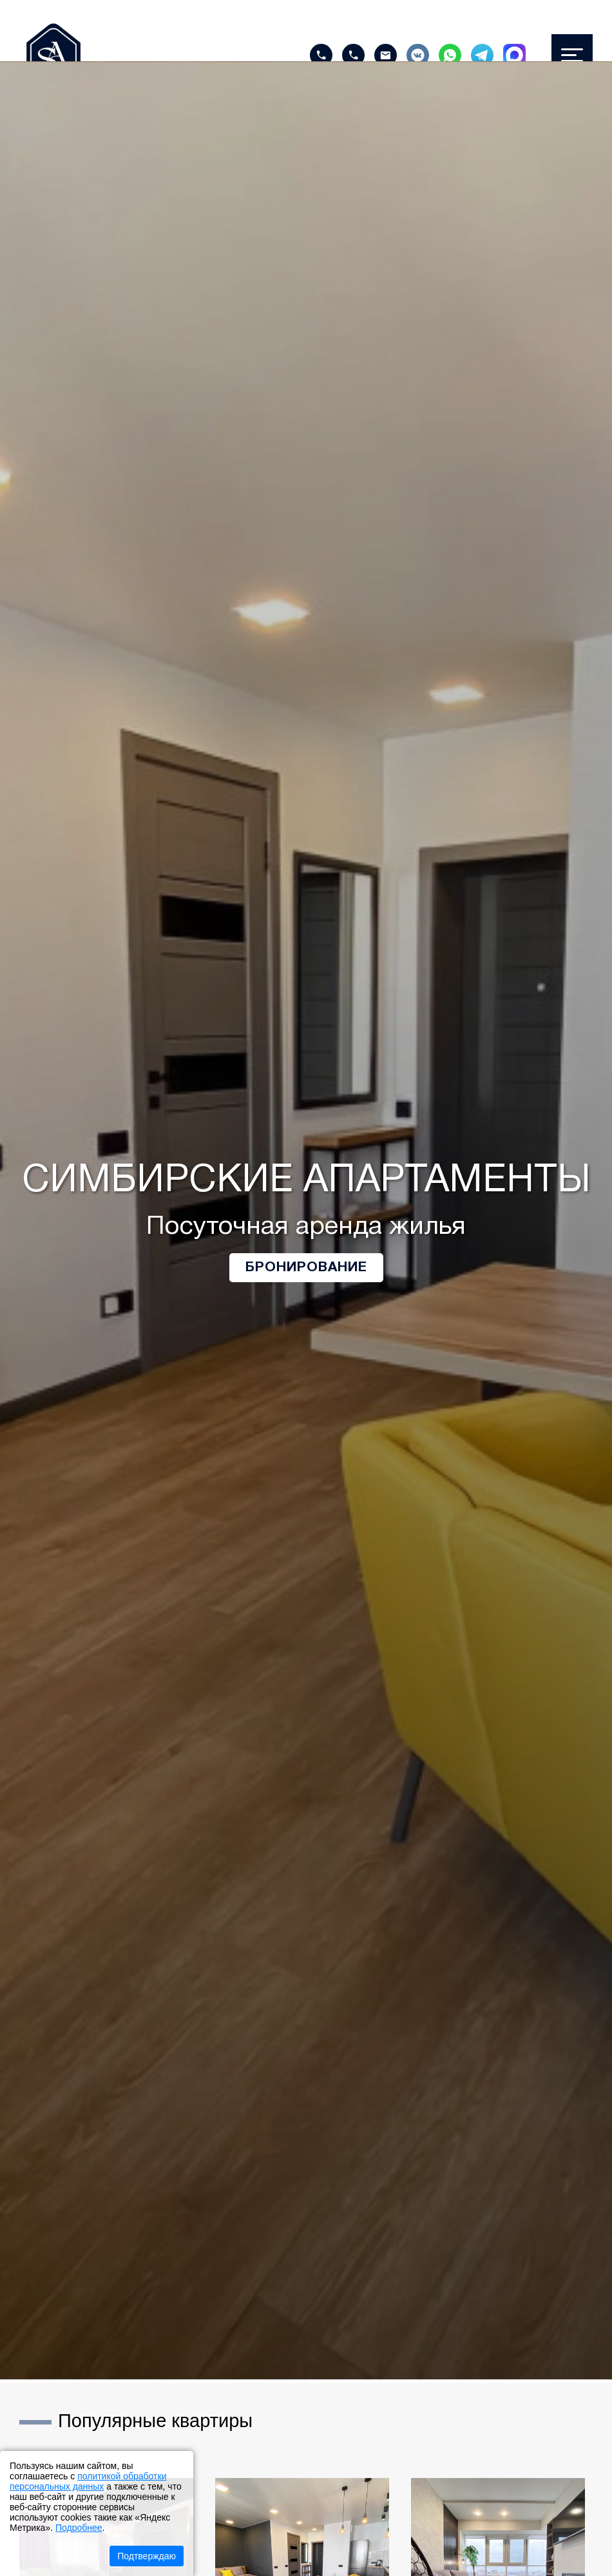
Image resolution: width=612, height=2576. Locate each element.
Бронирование (306, 1268)
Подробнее (78, 2527)
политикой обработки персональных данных (88, 2481)
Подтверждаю (146, 2556)
